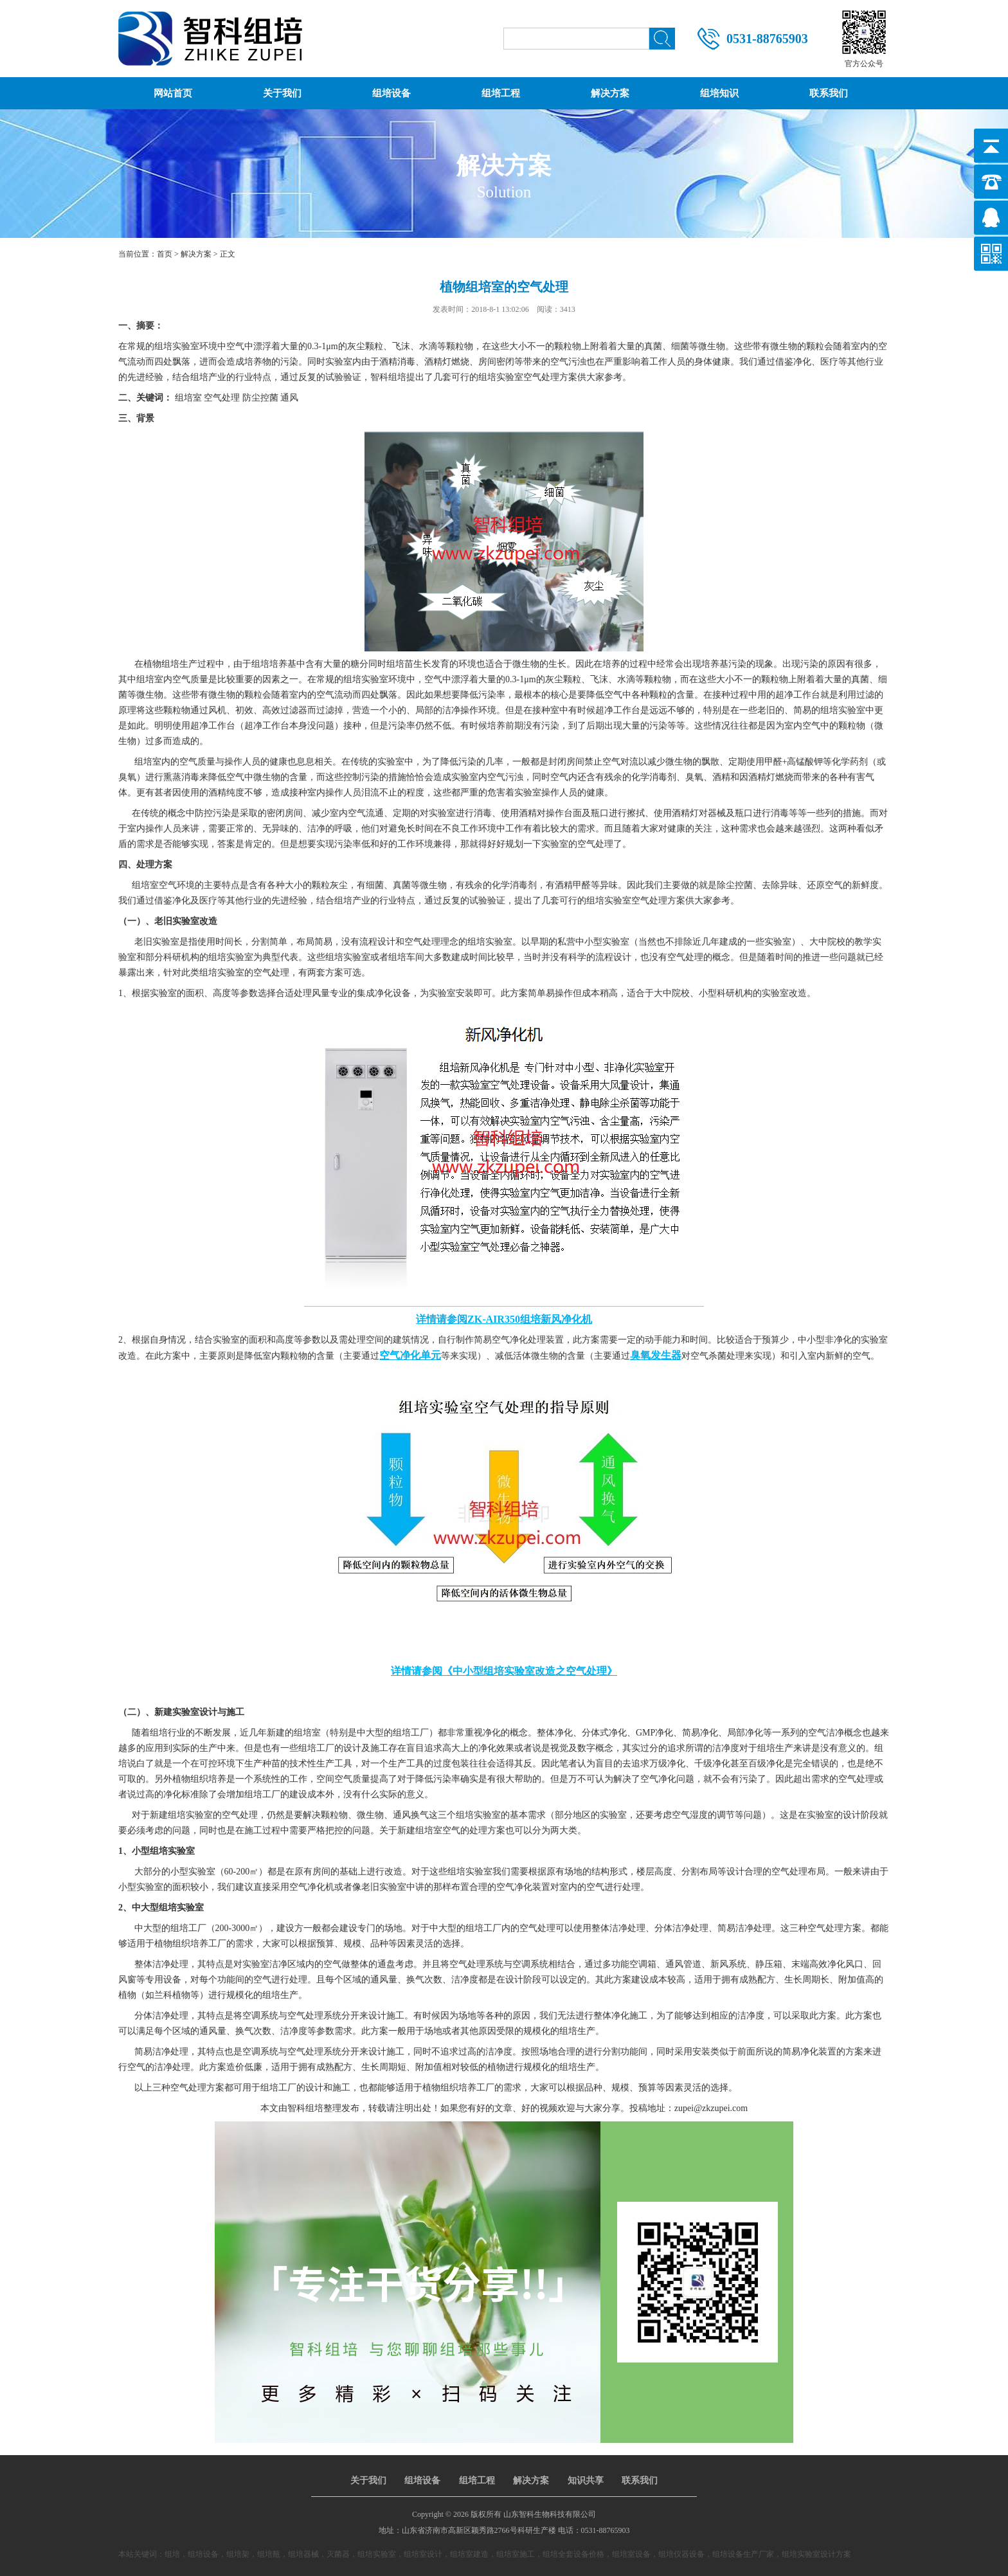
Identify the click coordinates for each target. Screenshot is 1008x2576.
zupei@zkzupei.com (711, 2108)
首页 (164, 254)
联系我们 (828, 93)
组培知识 (719, 93)
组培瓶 (268, 2554)
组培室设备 (631, 2554)
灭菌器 (338, 2554)
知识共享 (586, 2480)
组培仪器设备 (681, 2554)
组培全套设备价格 (573, 2554)
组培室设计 (423, 2554)
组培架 (237, 2554)
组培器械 (303, 2554)
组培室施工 (515, 2554)
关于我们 (282, 93)
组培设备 (391, 93)
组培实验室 (376, 2554)
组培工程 (501, 93)
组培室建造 (469, 2554)
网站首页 (173, 93)
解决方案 (610, 93)
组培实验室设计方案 (816, 2554)
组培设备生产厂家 (743, 2554)
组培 (172, 2554)
